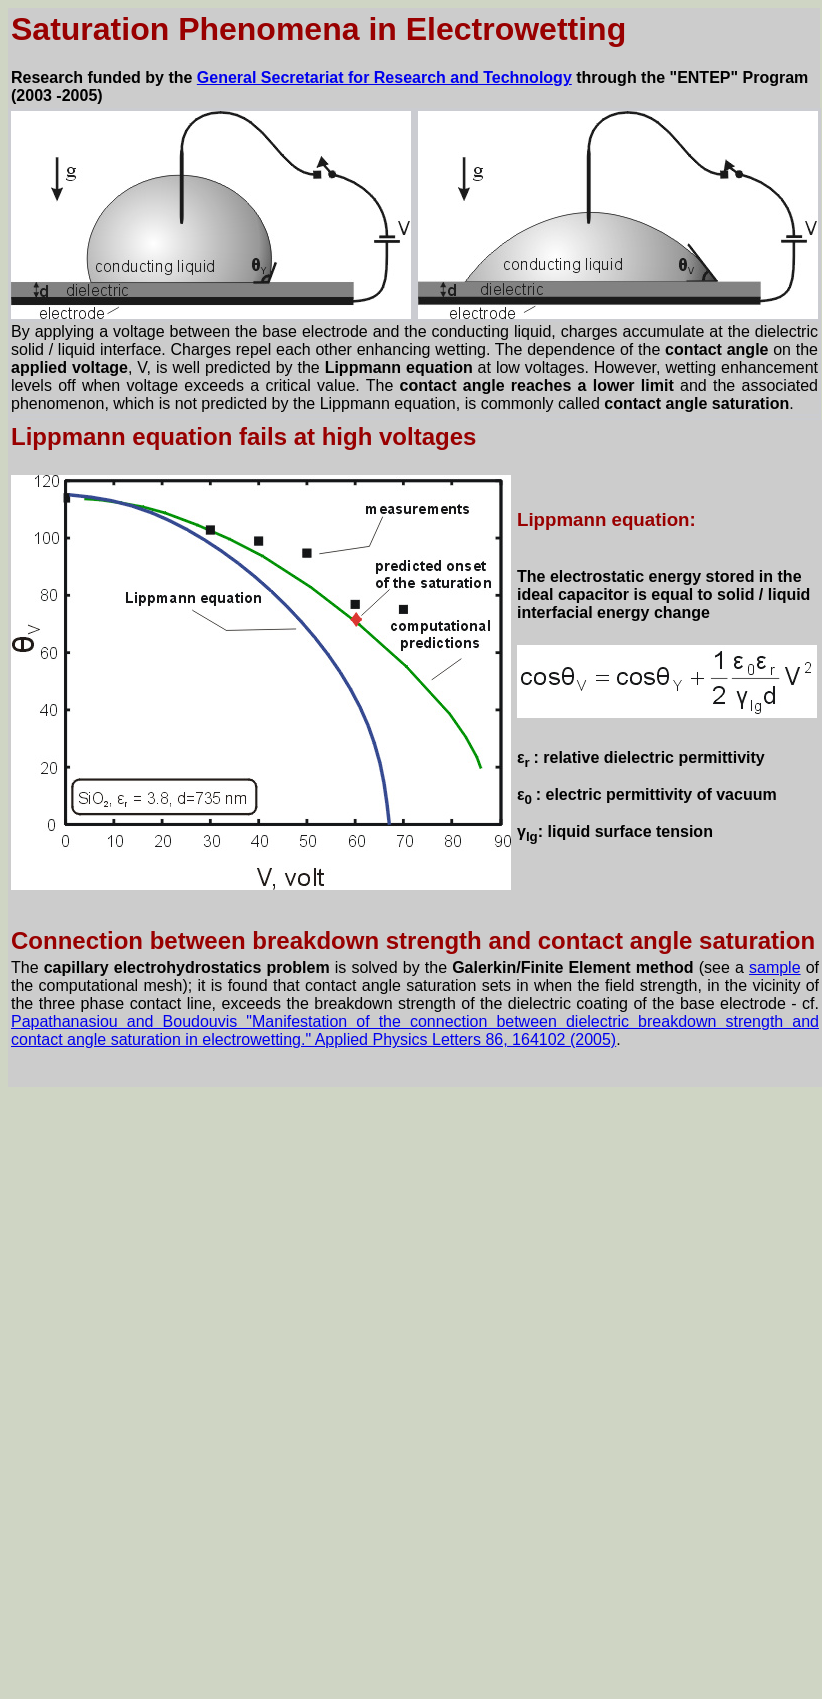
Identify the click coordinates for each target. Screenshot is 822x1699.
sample (775, 967)
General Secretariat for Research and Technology (384, 77)
